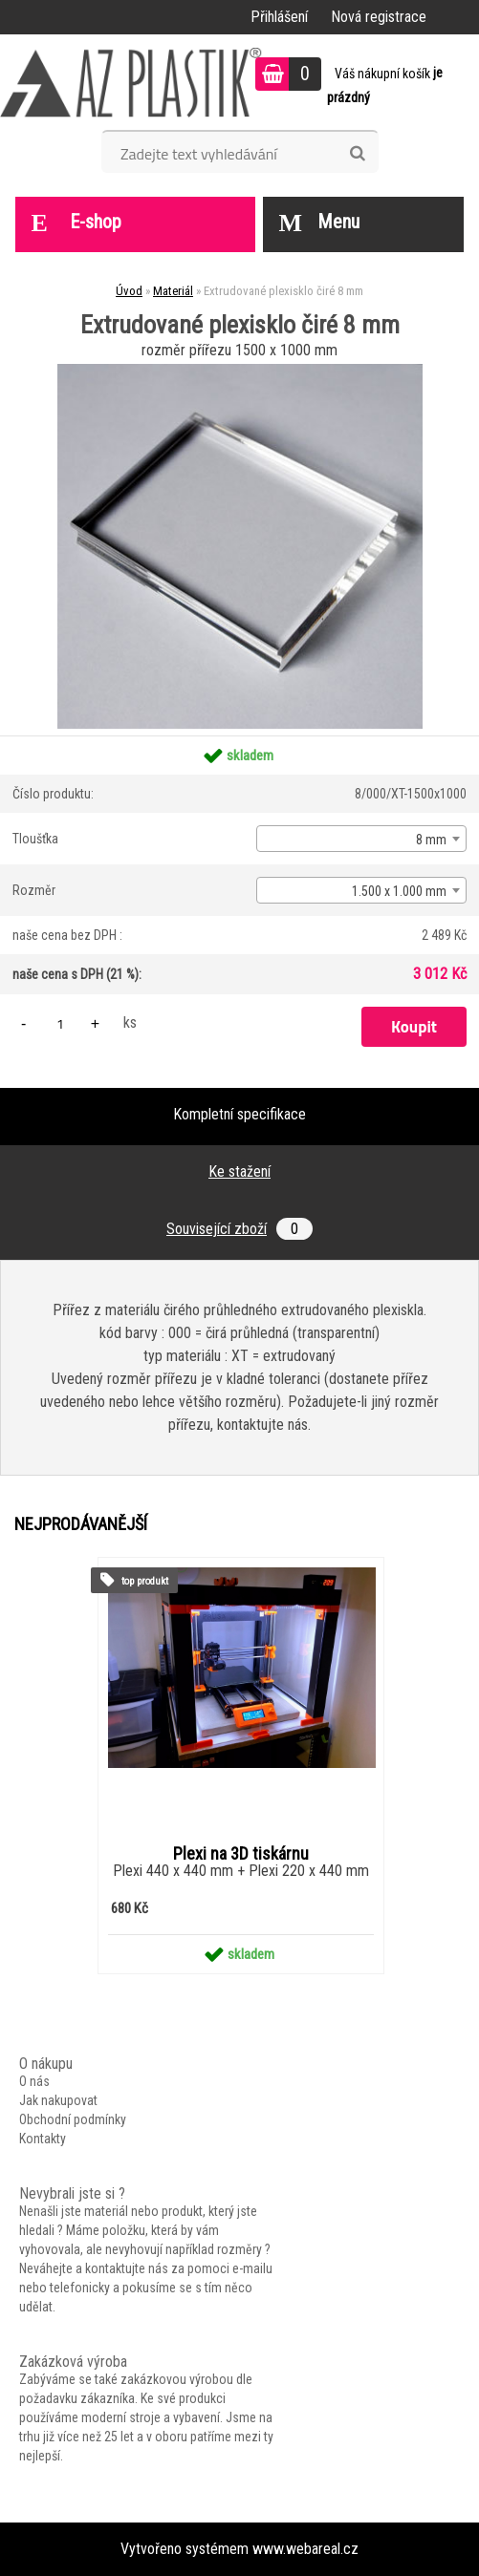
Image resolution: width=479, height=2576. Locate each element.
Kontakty (42, 2138)
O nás (34, 2081)
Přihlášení (279, 17)
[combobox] (361, 838)
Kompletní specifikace (239, 1114)
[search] (357, 154)
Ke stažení (239, 1171)
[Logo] (131, 82)
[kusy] (60, 1023)
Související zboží (239, 1229)
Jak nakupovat (58, 2100)
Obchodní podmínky (72, 2119)
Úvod (129, 291)
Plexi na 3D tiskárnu (241, 1853)
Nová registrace (378, 17)
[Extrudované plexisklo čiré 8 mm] (240, 371)
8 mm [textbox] (431, 839)
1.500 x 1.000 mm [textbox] (399, 891)
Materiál (173, 291)
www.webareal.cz (305, 2549)
